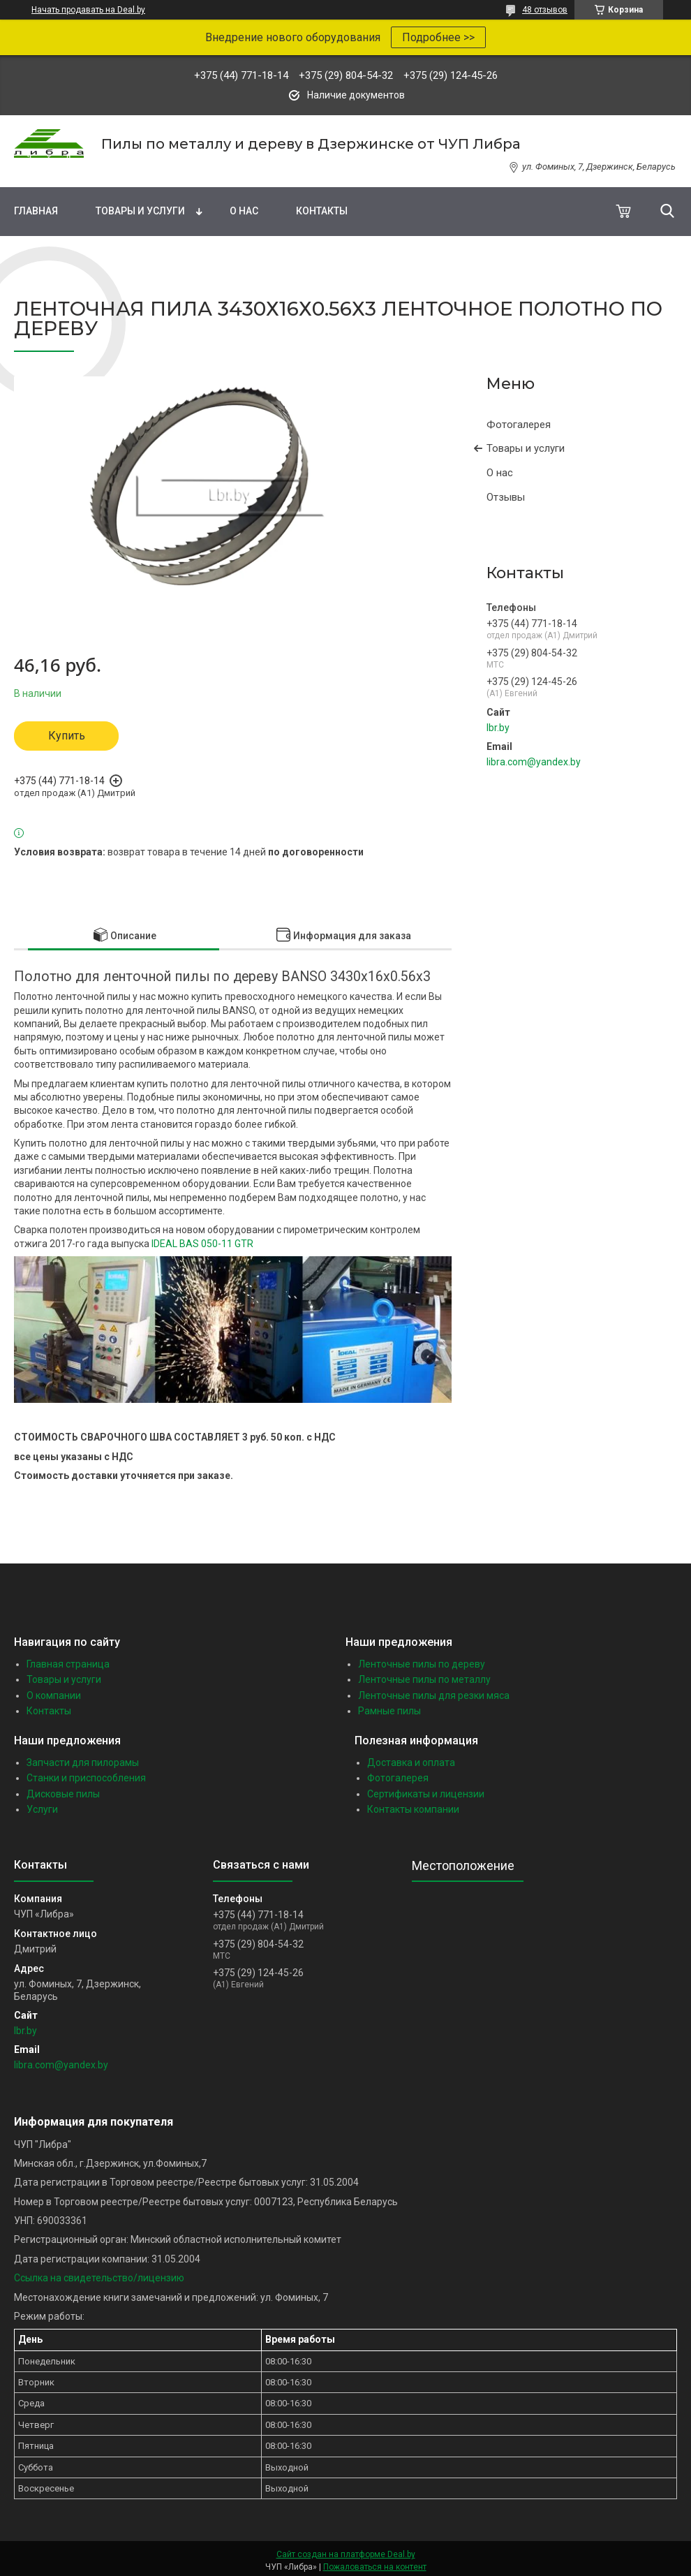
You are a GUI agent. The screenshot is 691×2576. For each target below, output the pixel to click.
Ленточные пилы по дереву (421, 1664)
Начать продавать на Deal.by (88, 10)
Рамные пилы (389, 1710)
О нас (244, 210)
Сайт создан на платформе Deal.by (345, 2554)
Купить (66, 735)
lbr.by (498, 727)
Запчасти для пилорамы (83, 1762)
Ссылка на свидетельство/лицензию (99, 2277)
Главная (36, 210)
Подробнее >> (438, 37)
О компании (54, 1695)
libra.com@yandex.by (533, 761)
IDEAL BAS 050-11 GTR (202, 1243)
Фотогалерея (518, 424)
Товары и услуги (140, 210)
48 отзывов (544, 10)
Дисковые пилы (63, 1793)
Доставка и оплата (411, 1762)
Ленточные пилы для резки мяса (434, 1695)
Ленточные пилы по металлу (424, 1679)
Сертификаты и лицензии (425, 1793)
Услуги (42, 1809)
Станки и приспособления (86, 1777)
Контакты (322, 210)
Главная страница (68, 1664)
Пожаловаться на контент (374, 2567)
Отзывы (505, 497)
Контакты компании (413, 1809)
